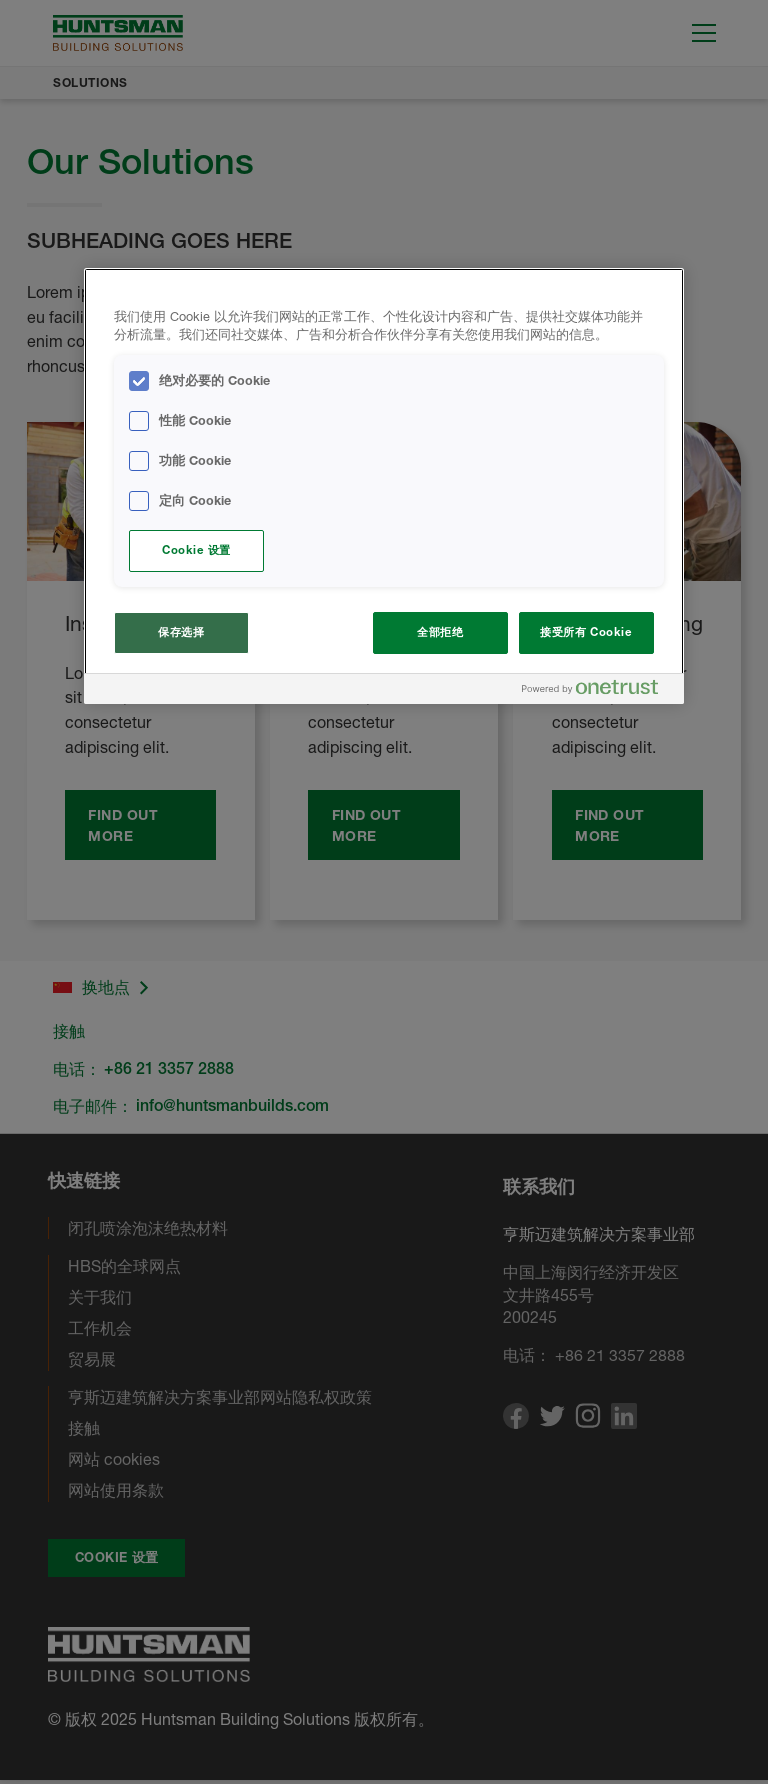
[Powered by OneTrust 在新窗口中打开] (598, 691)
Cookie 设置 (196, 550)
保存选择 (181, 632)
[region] (384, 486)
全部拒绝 (440, 632)
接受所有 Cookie (586, 632)
